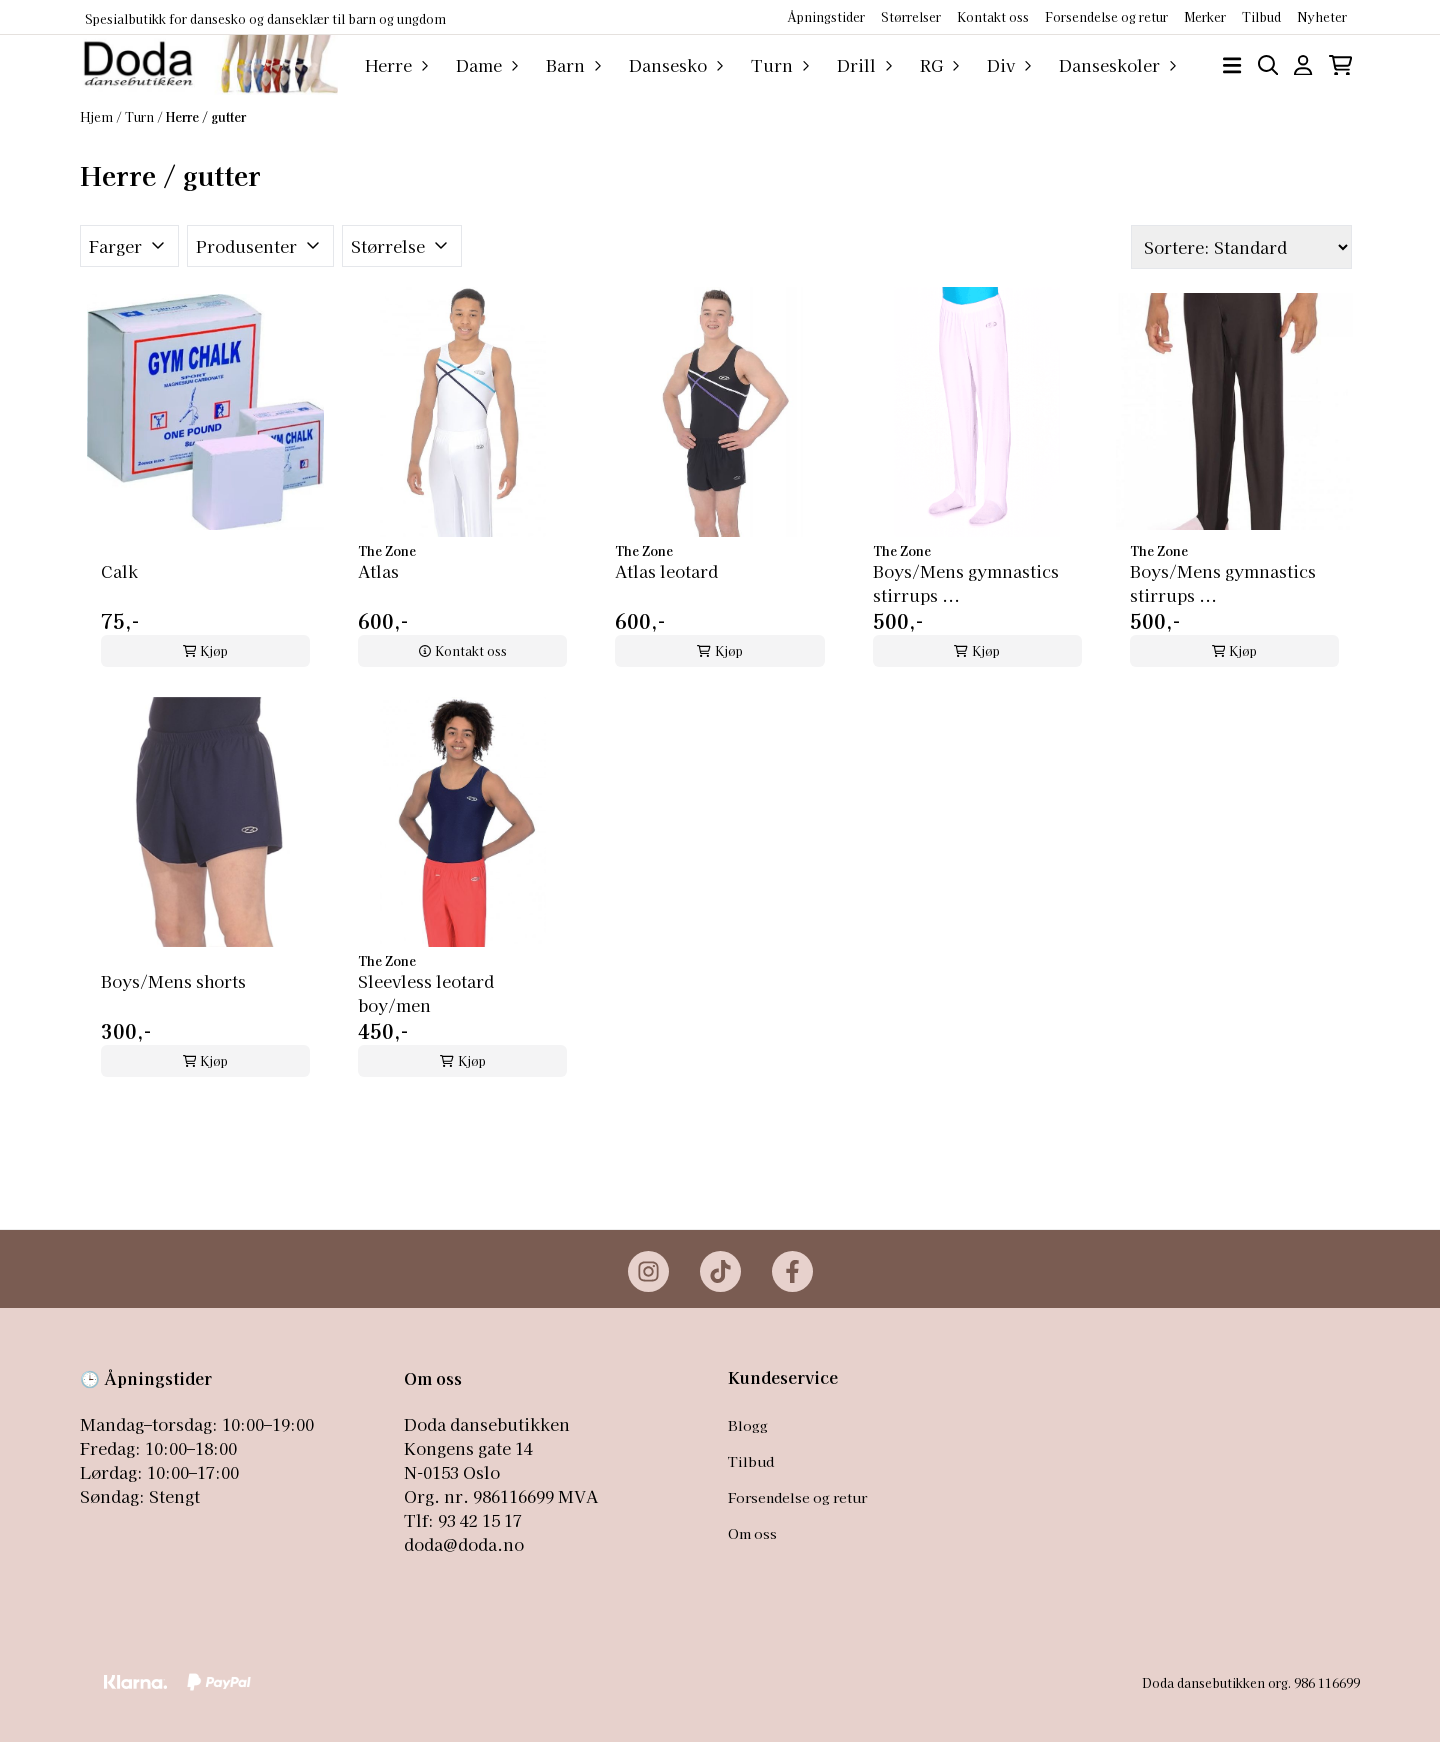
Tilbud (751, 1461)
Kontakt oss (993, 16)
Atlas (378, 571)
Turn (141, 116)
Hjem (98, 116)
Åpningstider (826, 16)
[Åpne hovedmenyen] (1232, 65)
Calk (119, 571)
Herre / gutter (206, 116)
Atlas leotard (666, 571)
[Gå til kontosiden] (1303, 65)
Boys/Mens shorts (173, 981)
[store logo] (209, 65)
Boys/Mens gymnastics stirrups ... (966, 583)
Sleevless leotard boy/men (426, 993)
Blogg (748, 1425)
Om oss (752, 1533)
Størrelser (911, 16)
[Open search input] (1268, 65)
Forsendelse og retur (1106, 16)
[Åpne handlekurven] (1340, 65)
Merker (1205, 16)
